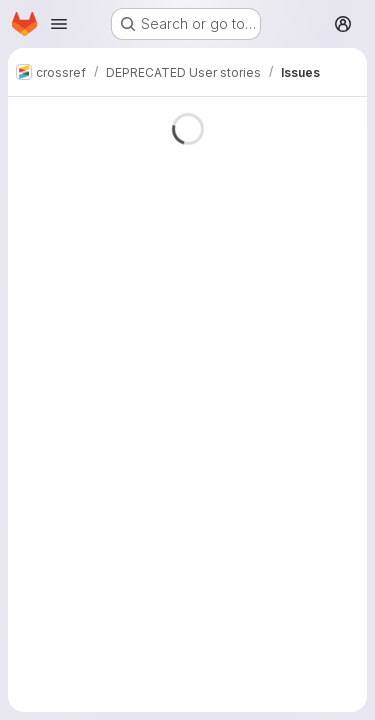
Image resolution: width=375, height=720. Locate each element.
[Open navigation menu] (59, 24)
